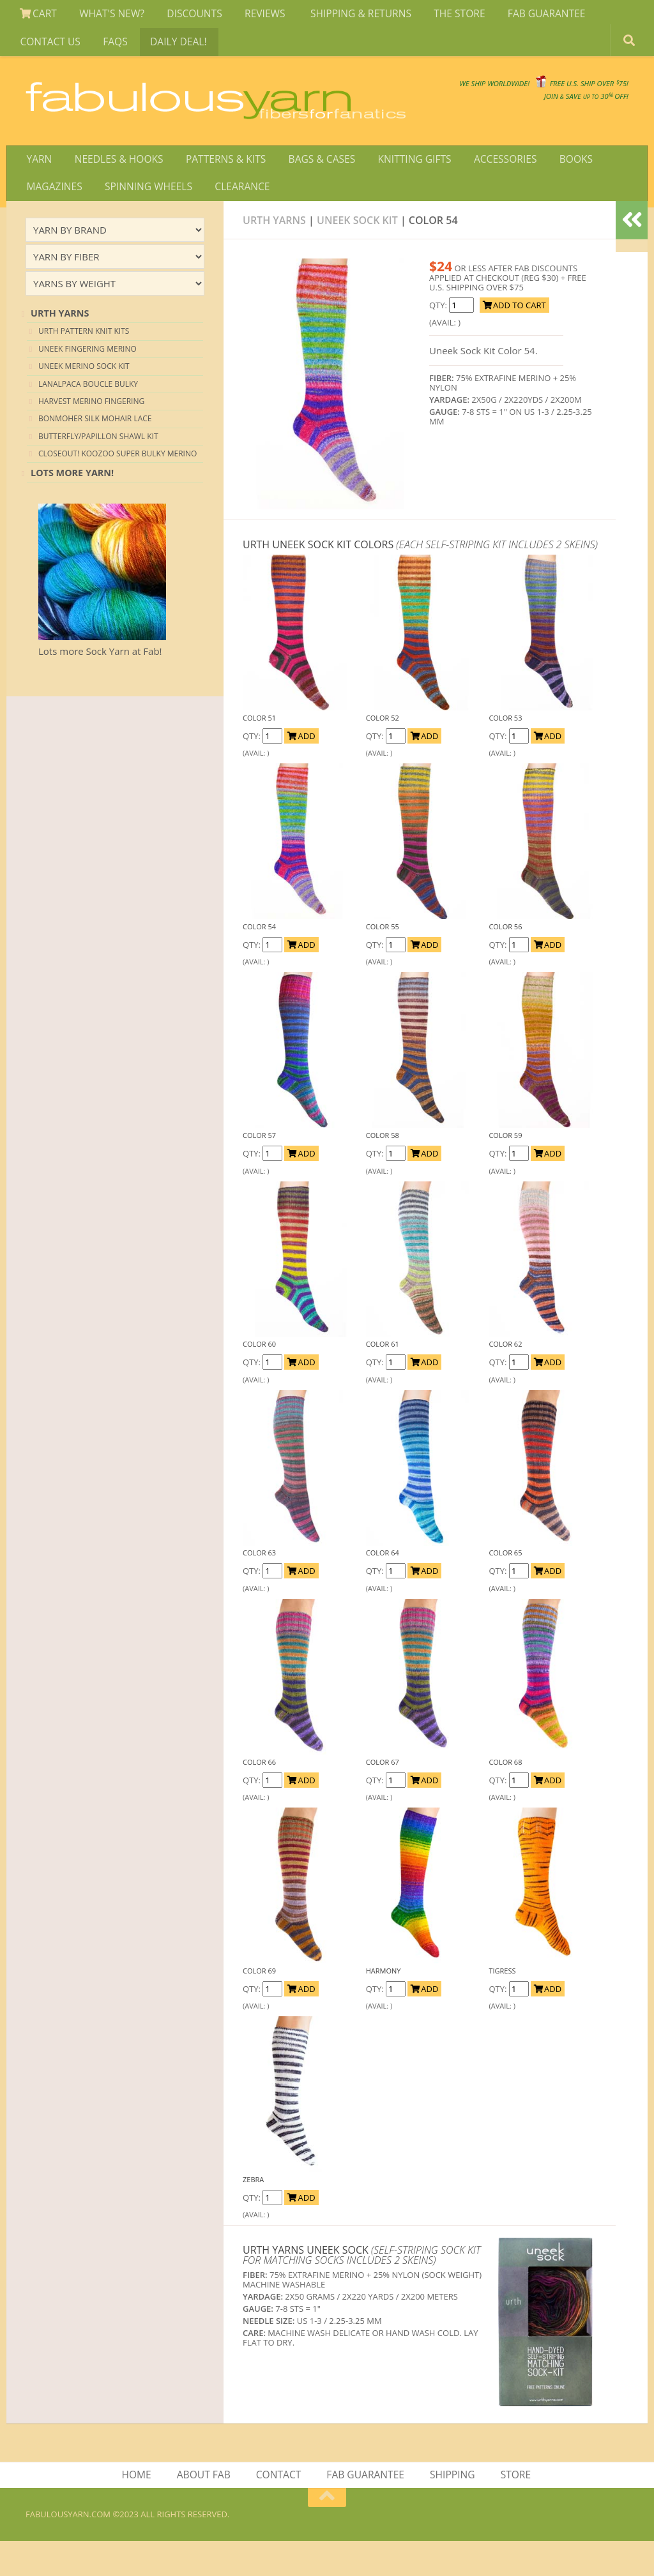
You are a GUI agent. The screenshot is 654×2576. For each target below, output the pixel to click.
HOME (140, 2509)
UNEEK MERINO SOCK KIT (84, 399)
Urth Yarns (274, 253)
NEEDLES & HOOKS (114, 187)
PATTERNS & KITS (219, 187)
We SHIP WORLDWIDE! (408, 95)
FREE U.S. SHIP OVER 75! (562, 95)
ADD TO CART (514, 338)
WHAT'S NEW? (107, 15)
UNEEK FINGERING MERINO (87, 382)
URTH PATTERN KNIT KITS (83, 364)
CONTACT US (49, 47)
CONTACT (280, 2509)
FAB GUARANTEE (527, 15)
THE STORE (443, 15)
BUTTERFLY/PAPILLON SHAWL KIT (98, 469)
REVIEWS (255, 15)
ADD (301, 769)
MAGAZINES (53, 218)
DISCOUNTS (187, 15)
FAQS (111, 47)
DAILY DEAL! (171, 47)
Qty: (439, 338)
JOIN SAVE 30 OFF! (557, 108)
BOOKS (557, 187)
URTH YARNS (60, 346)
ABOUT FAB (205, 2509)
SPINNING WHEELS (145, 218)
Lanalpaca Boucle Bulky (88, 416)
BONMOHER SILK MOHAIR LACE (94, 451)
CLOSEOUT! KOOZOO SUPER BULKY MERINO (117, 486)
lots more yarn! (72, 506)
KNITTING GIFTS (402, 187)
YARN (38, 187)
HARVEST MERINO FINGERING (91, 434)
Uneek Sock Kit (357, 253)
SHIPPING (452, 2509)
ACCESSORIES (490, 187)
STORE (513, 2509)
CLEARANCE (236, 218)
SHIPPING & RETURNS (347, 15)
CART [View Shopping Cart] (37, 15)
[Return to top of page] (327, 2532)
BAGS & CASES (312, 187)
